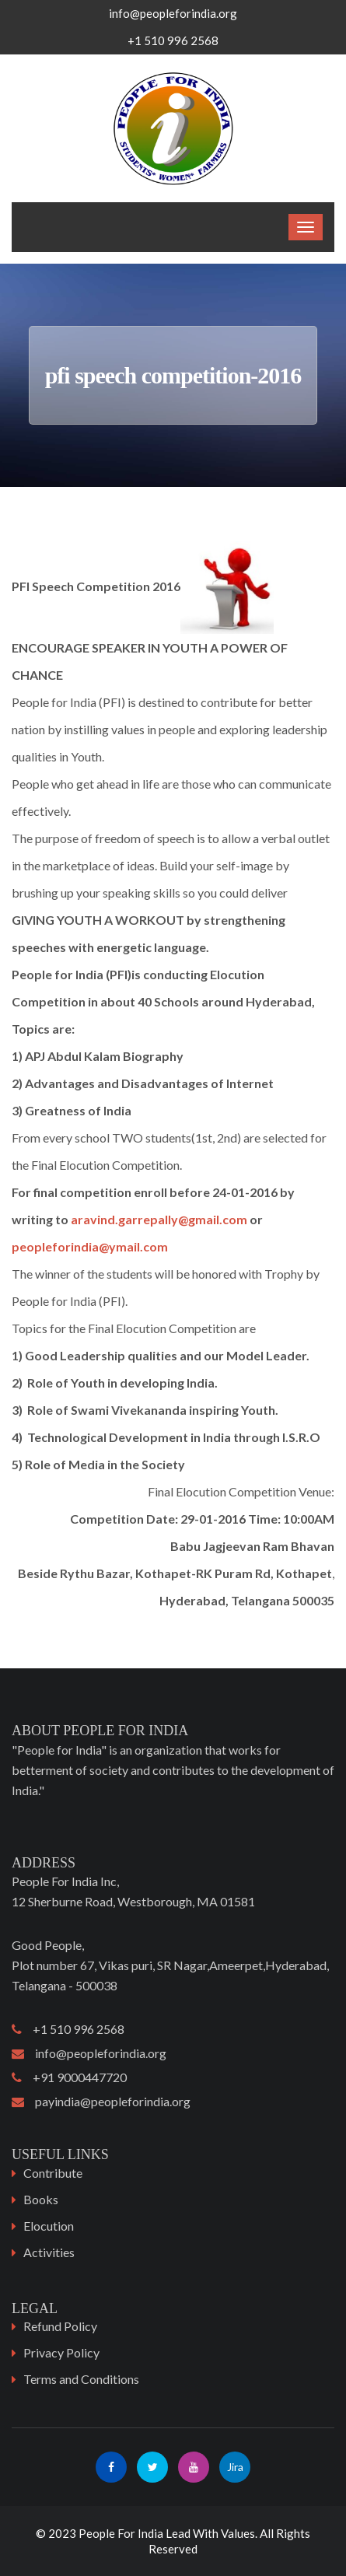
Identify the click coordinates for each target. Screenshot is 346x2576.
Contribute (52, 2172)
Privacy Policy (61, 2352)
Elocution (48, 2225)
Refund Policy (60, 2326)
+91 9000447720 (69, 2077)
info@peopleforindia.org (173, 13)
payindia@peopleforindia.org (101, 2101)
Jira (235, 2466)
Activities (49, 2252)
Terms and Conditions (81, 2378)
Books (40, 2199)
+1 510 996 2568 (68, 2028)
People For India (121, 2533)
